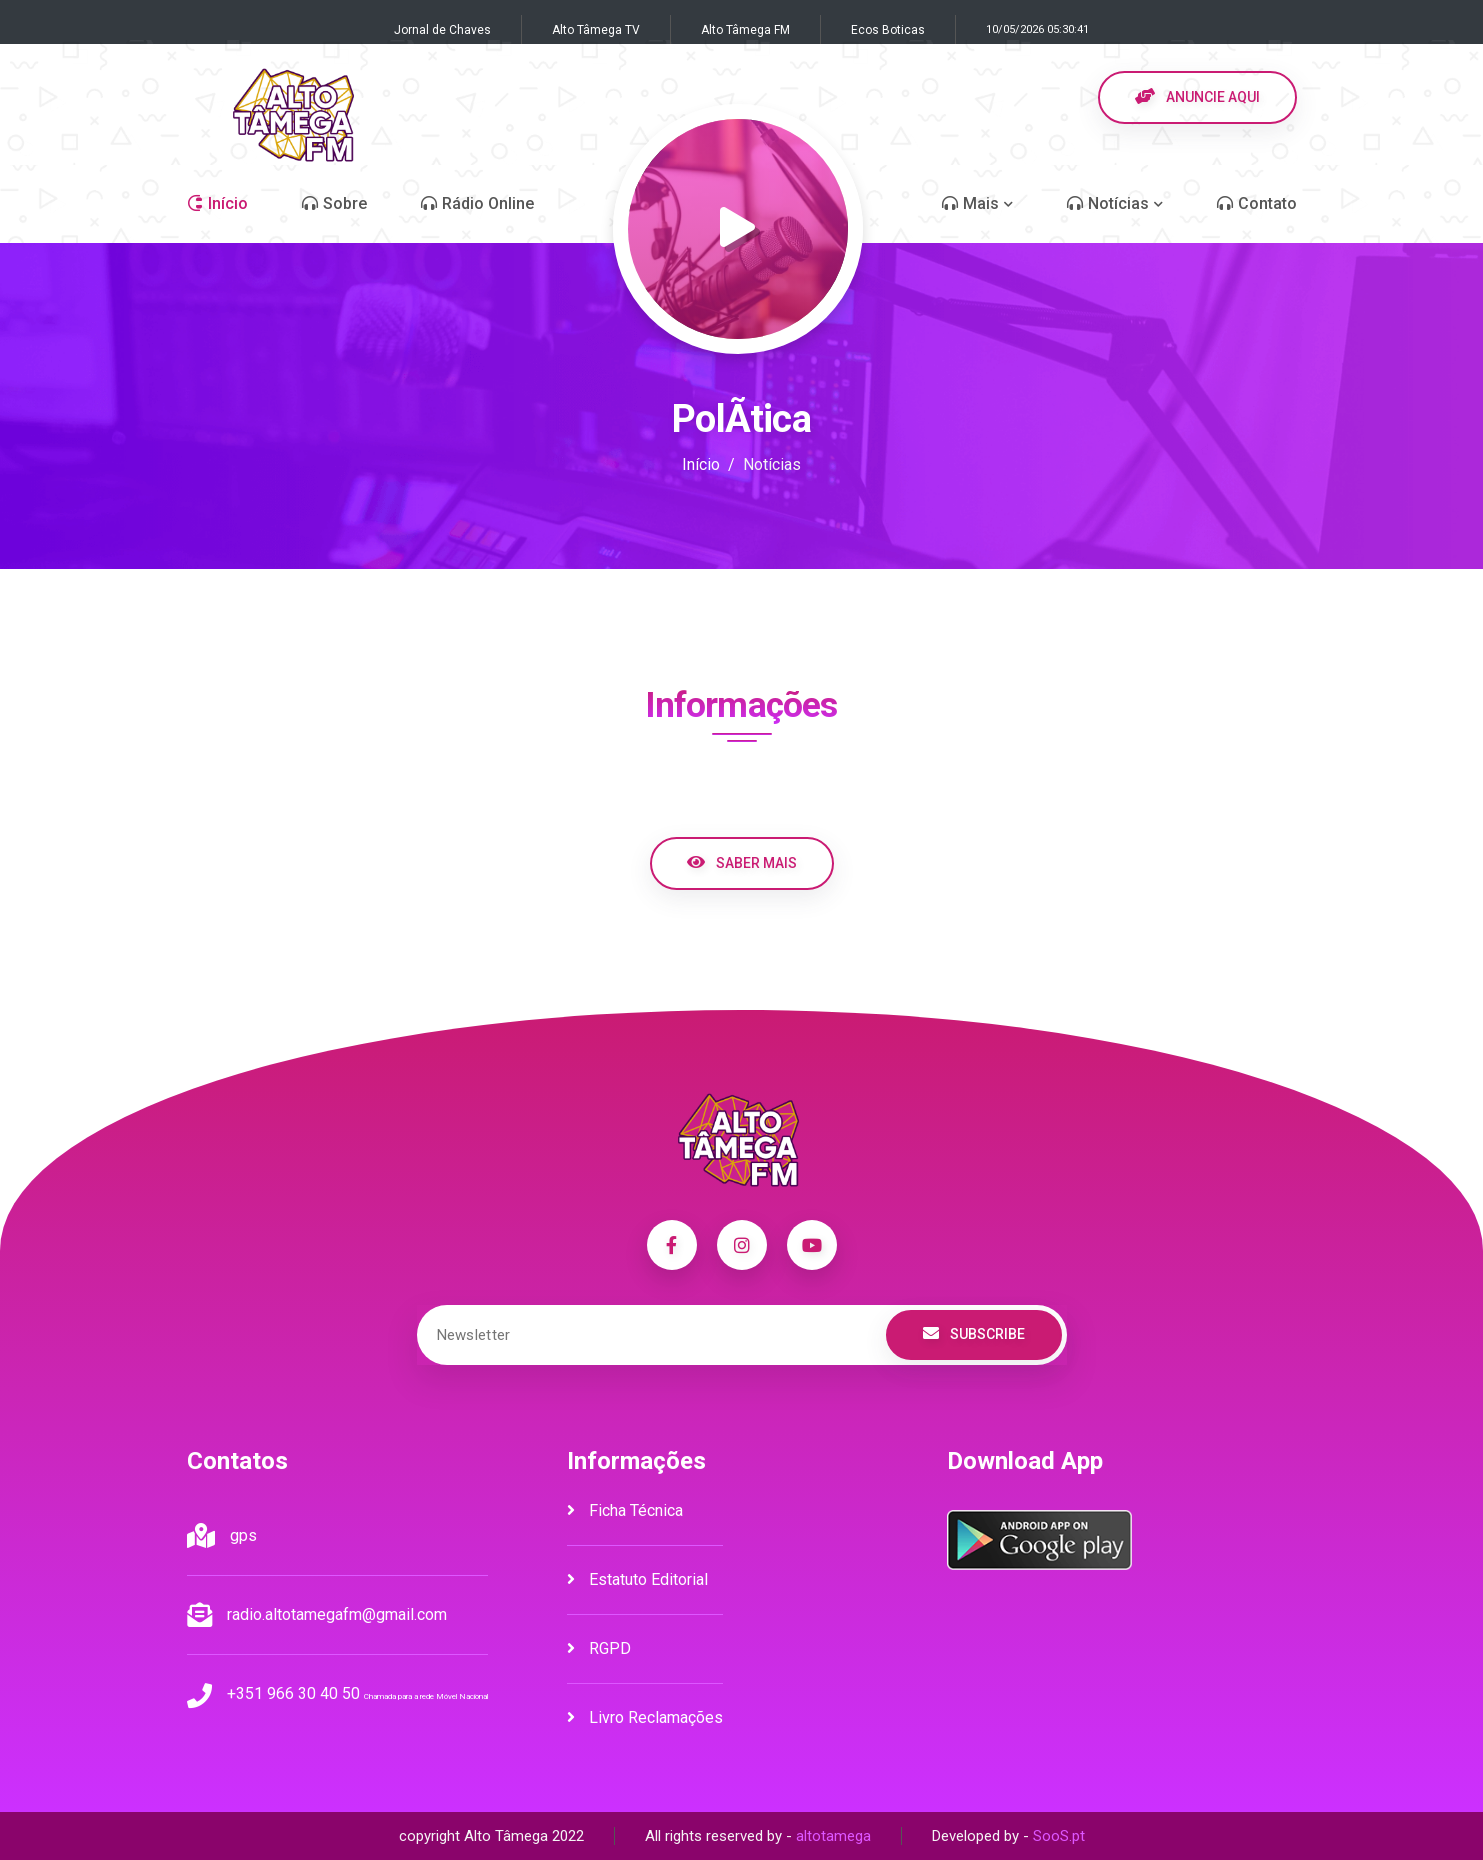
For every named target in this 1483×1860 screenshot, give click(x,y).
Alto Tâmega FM (745, 30)
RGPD (599, 1648)
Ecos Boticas (888, 30)
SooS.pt (1059, 1836)
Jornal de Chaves (442, 30)
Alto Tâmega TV (596, 30)
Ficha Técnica (625, 1510)
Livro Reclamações (645, 1717)
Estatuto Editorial (637, 1579)
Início (701, 464)
